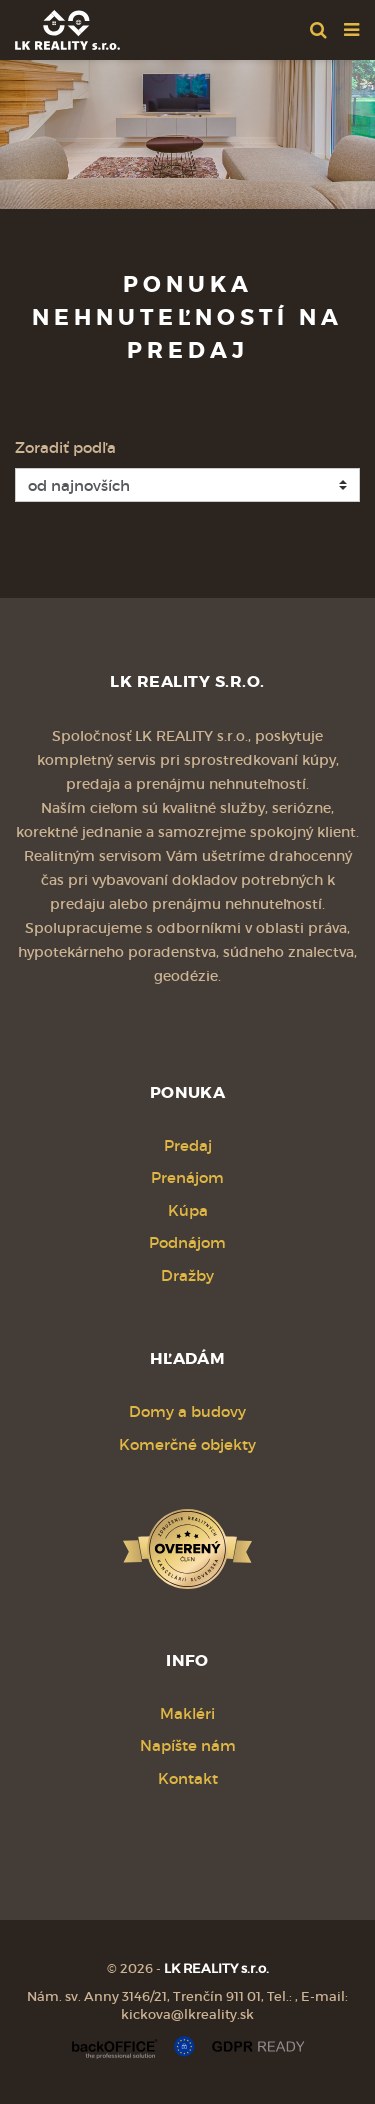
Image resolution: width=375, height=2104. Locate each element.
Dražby (187, 1275)
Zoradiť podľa (65, 447)
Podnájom (187, 1242)
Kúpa (188, 1210)
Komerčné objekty (187, 1444)
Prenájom (187, 1177)
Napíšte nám (188, 1745)
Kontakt (188, 1778)
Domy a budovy (187, 1411)
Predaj (188, 1145)
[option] (187, 129)
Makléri (187, 1713)
